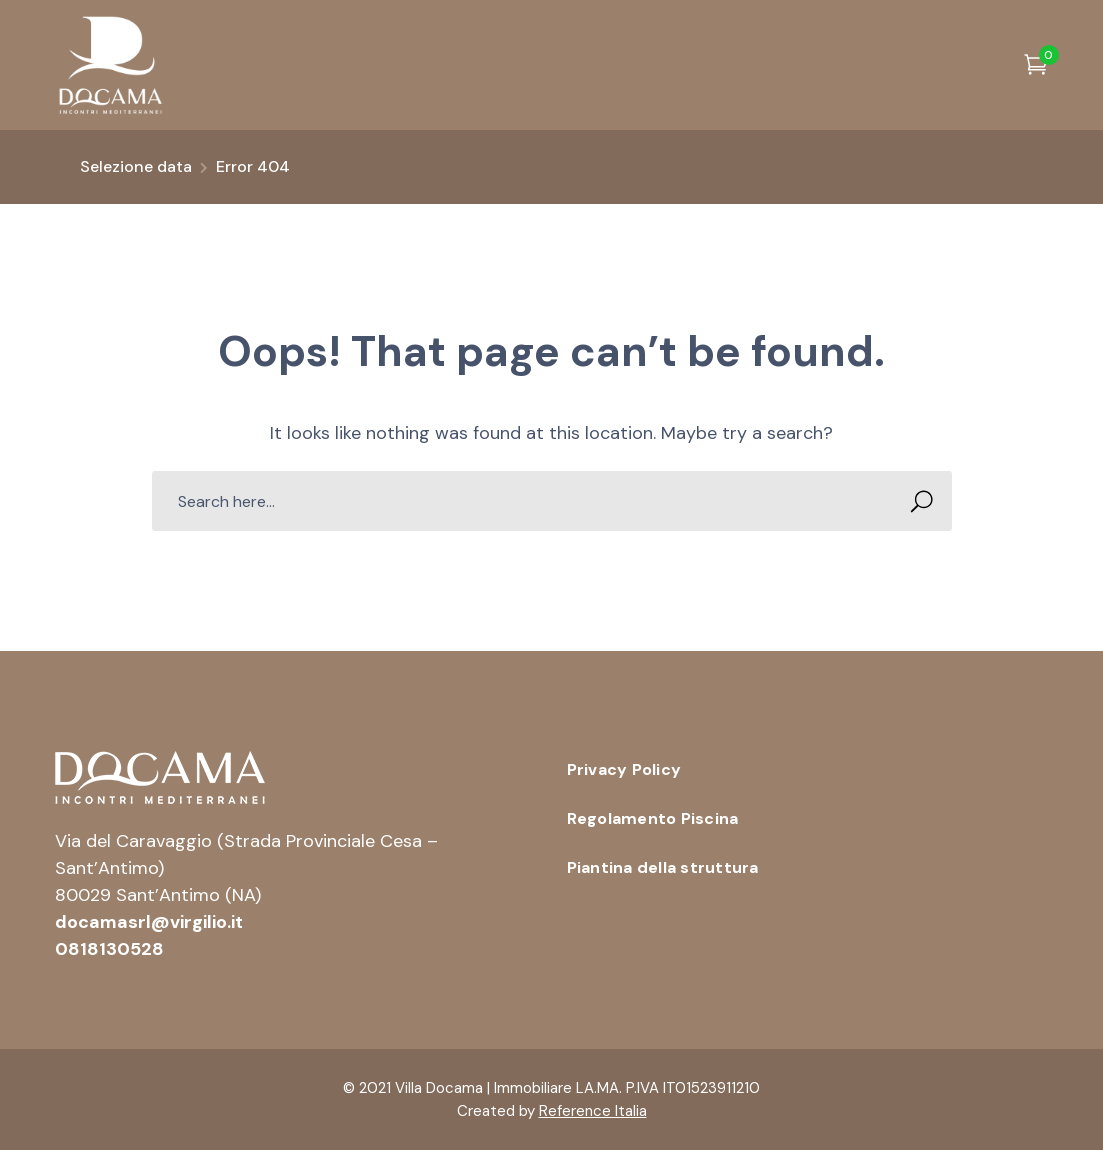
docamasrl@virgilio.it (149, 922)
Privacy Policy (624, 769)
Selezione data (136, 166)
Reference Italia (593, 1111)
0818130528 (109, 949)
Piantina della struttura (663, 867)
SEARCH (916, 501)
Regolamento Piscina (653, 818)
